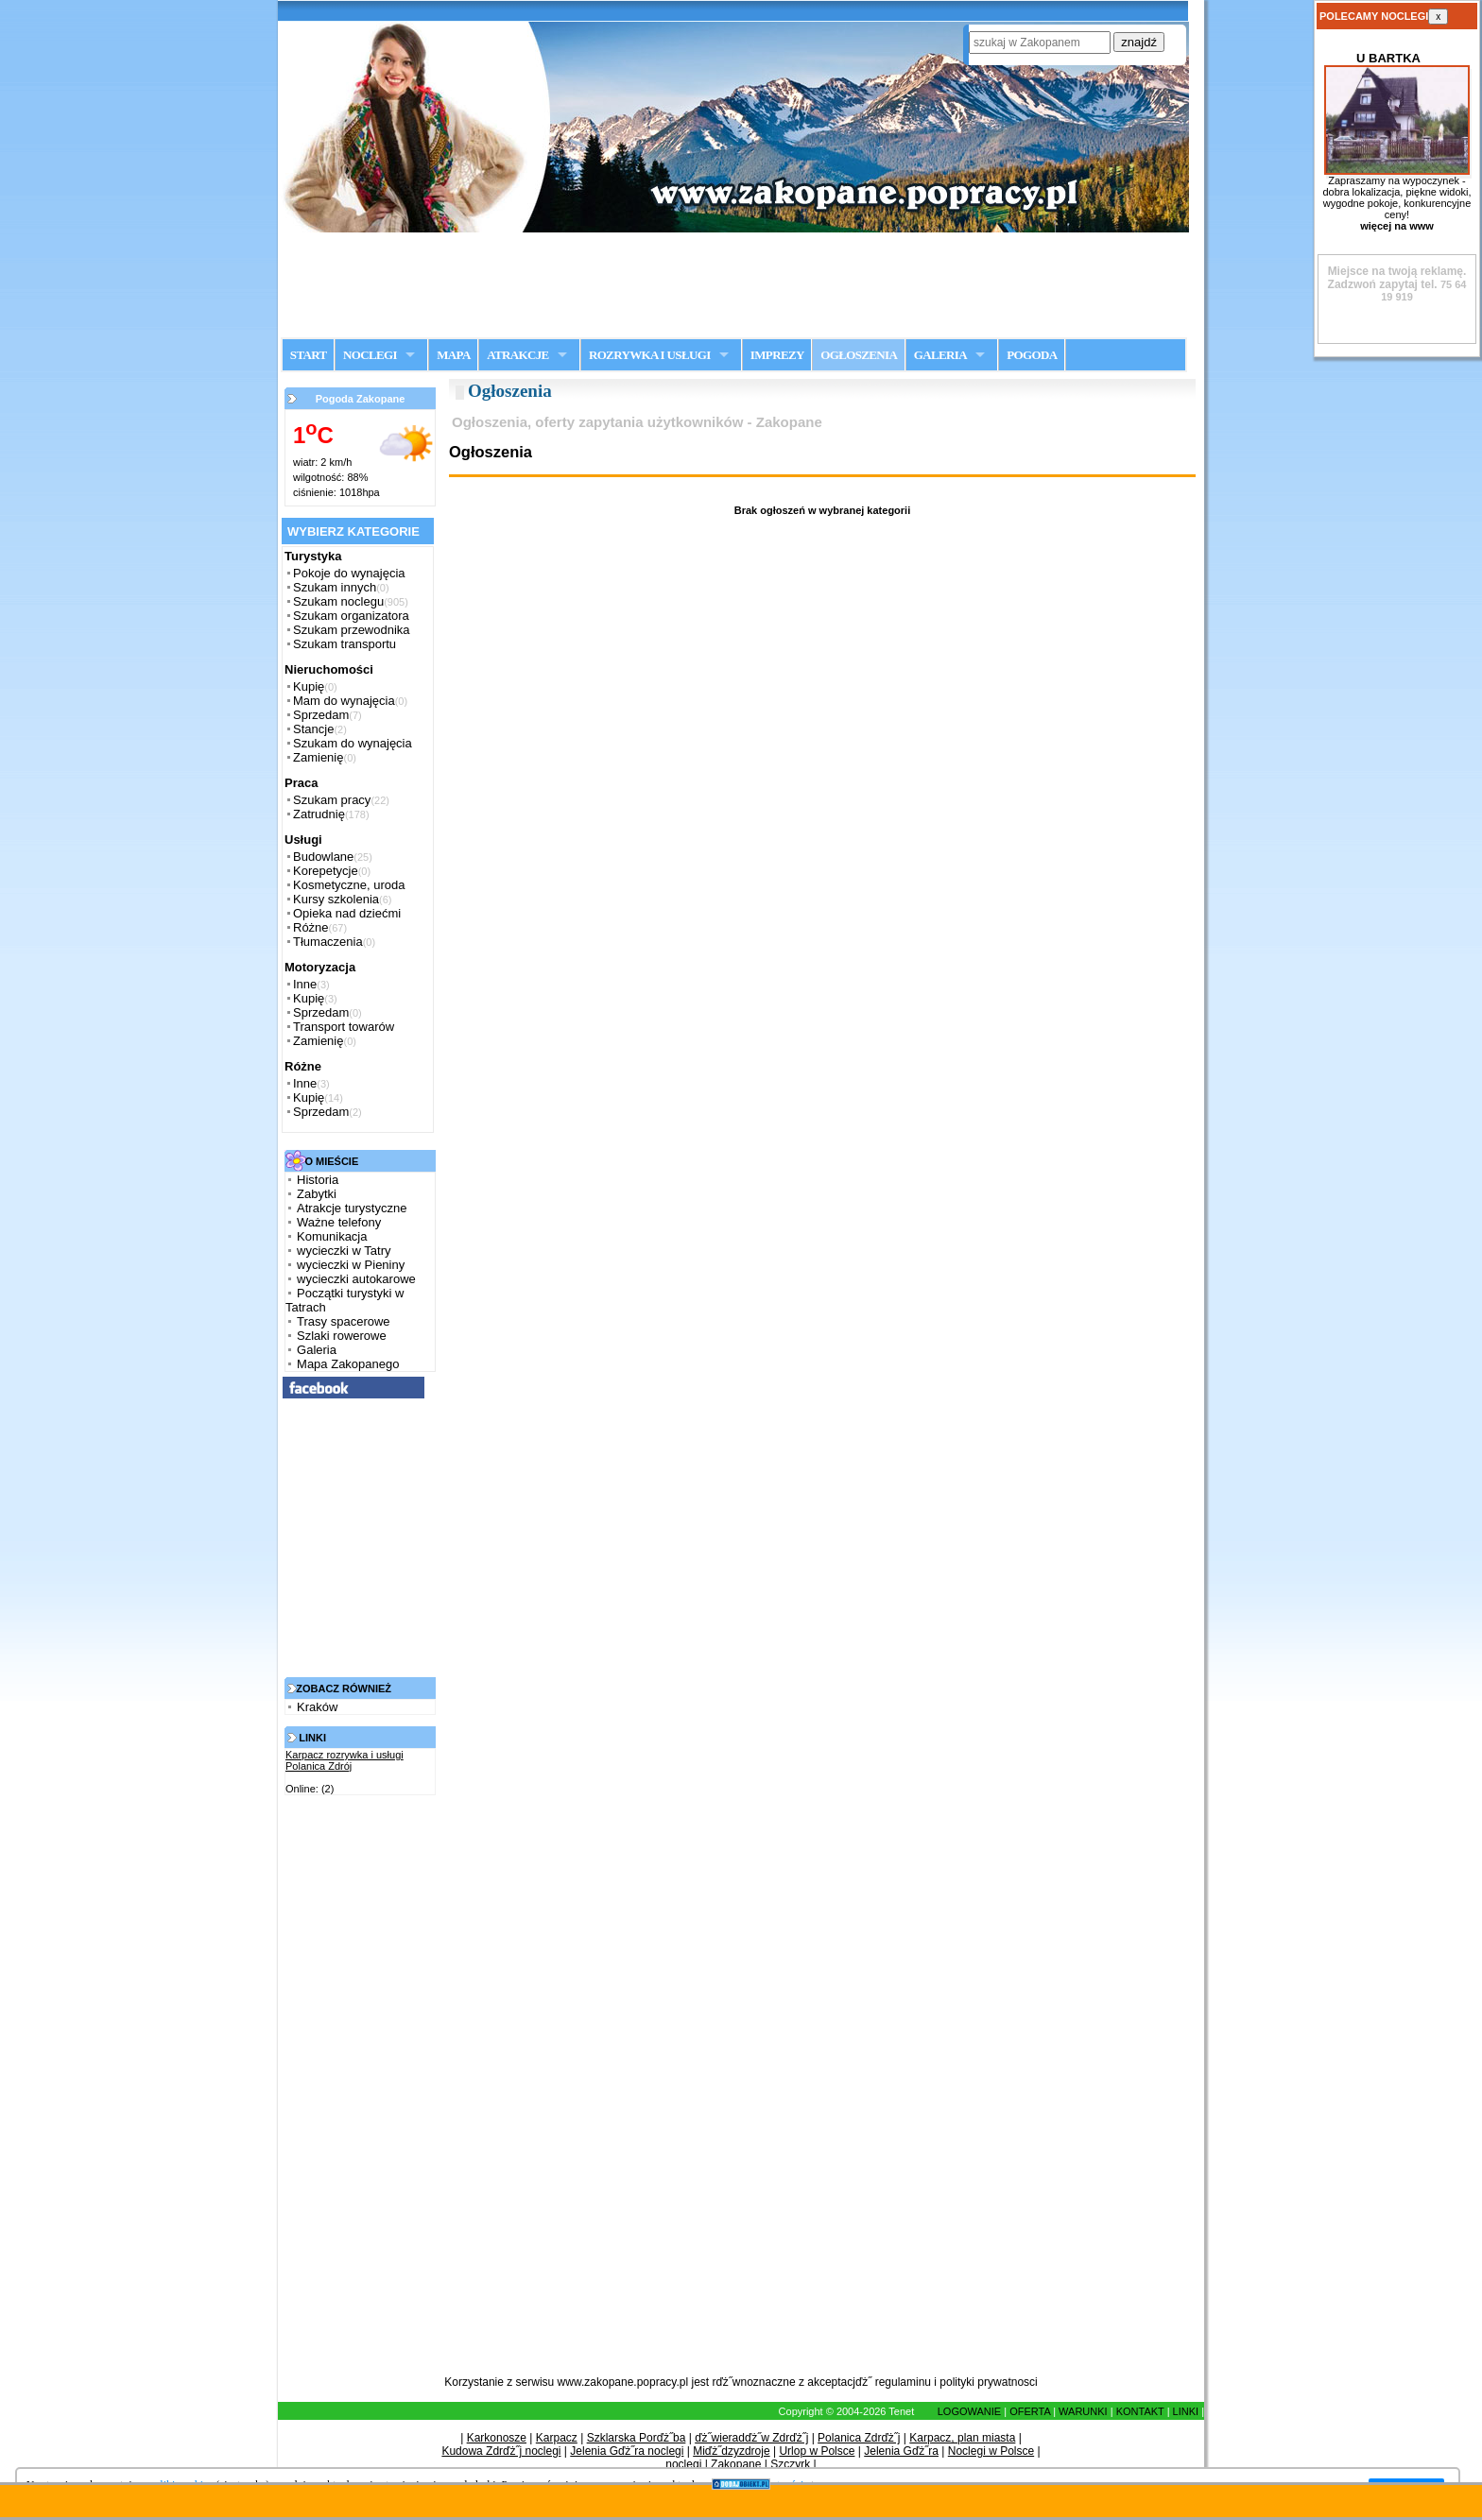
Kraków (317, 1707)
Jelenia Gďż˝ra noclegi (626, 2451)
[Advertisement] (741, 284)
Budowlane (323, 856)
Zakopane (736, 2464)
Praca (301, 783)
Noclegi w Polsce (991, 2451)
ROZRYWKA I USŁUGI (650, 355)
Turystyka (312, 556)
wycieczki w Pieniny (351, 1265)
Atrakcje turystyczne (351, 1208)
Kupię (308, 686)
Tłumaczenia (328, 941)
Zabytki (316, 1194)
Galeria (316, 1350)
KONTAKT (1140, 2411)
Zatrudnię (319, 814)
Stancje (313, 729)
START (308, 355)
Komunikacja (332, 1236)
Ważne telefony (339, 1222)
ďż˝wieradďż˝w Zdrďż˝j (751, 2437)
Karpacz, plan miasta (962, 2437)
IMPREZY (777, 355)
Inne (305, 984)
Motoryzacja (319, 967)
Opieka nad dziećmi (347, 913)
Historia (317, 1180)
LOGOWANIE (969, 2411)
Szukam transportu (344, 644)
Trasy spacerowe (343, 1321)
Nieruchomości (328, 669)
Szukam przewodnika (351, 630)
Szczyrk (790, 2464)
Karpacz (556, 2437)
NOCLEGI (370, 355)
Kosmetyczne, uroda (349, 885)
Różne (311, 927)
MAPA (453, 355)
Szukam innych (334, 587)
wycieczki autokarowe (356, 1279)
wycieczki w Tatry (343, 1250)
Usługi (303, 839)
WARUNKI (1083, 2411)
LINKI (1186, 2411)
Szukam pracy (331, 800)
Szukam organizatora (351, 616)
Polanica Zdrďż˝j (859, 2437)
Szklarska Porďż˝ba (636, 2437)
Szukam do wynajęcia (352, 743)
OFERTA (1029, 2411)
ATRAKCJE (517, 355)
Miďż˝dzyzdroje (731, 2451)
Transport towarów (343, 1027)
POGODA (1032, 355)
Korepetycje (325, 871)
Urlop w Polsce (816, 2451)
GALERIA (940, 355)
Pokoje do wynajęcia (349, 573)
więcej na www (1397, 225)
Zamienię (318, 757)
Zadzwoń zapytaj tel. (1397, 278)
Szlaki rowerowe (342, 1336)
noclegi (683, 2464)
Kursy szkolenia (336, 899)
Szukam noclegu (338, 601)
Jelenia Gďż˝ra (901, 2451)
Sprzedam (321, 715)
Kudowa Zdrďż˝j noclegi (500, 2451)
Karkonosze (496, 2437)
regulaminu (903, 2382)
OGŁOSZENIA (858, 355)
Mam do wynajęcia (344, 701)
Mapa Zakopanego (348, 1364)
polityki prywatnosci (988, 2382)
